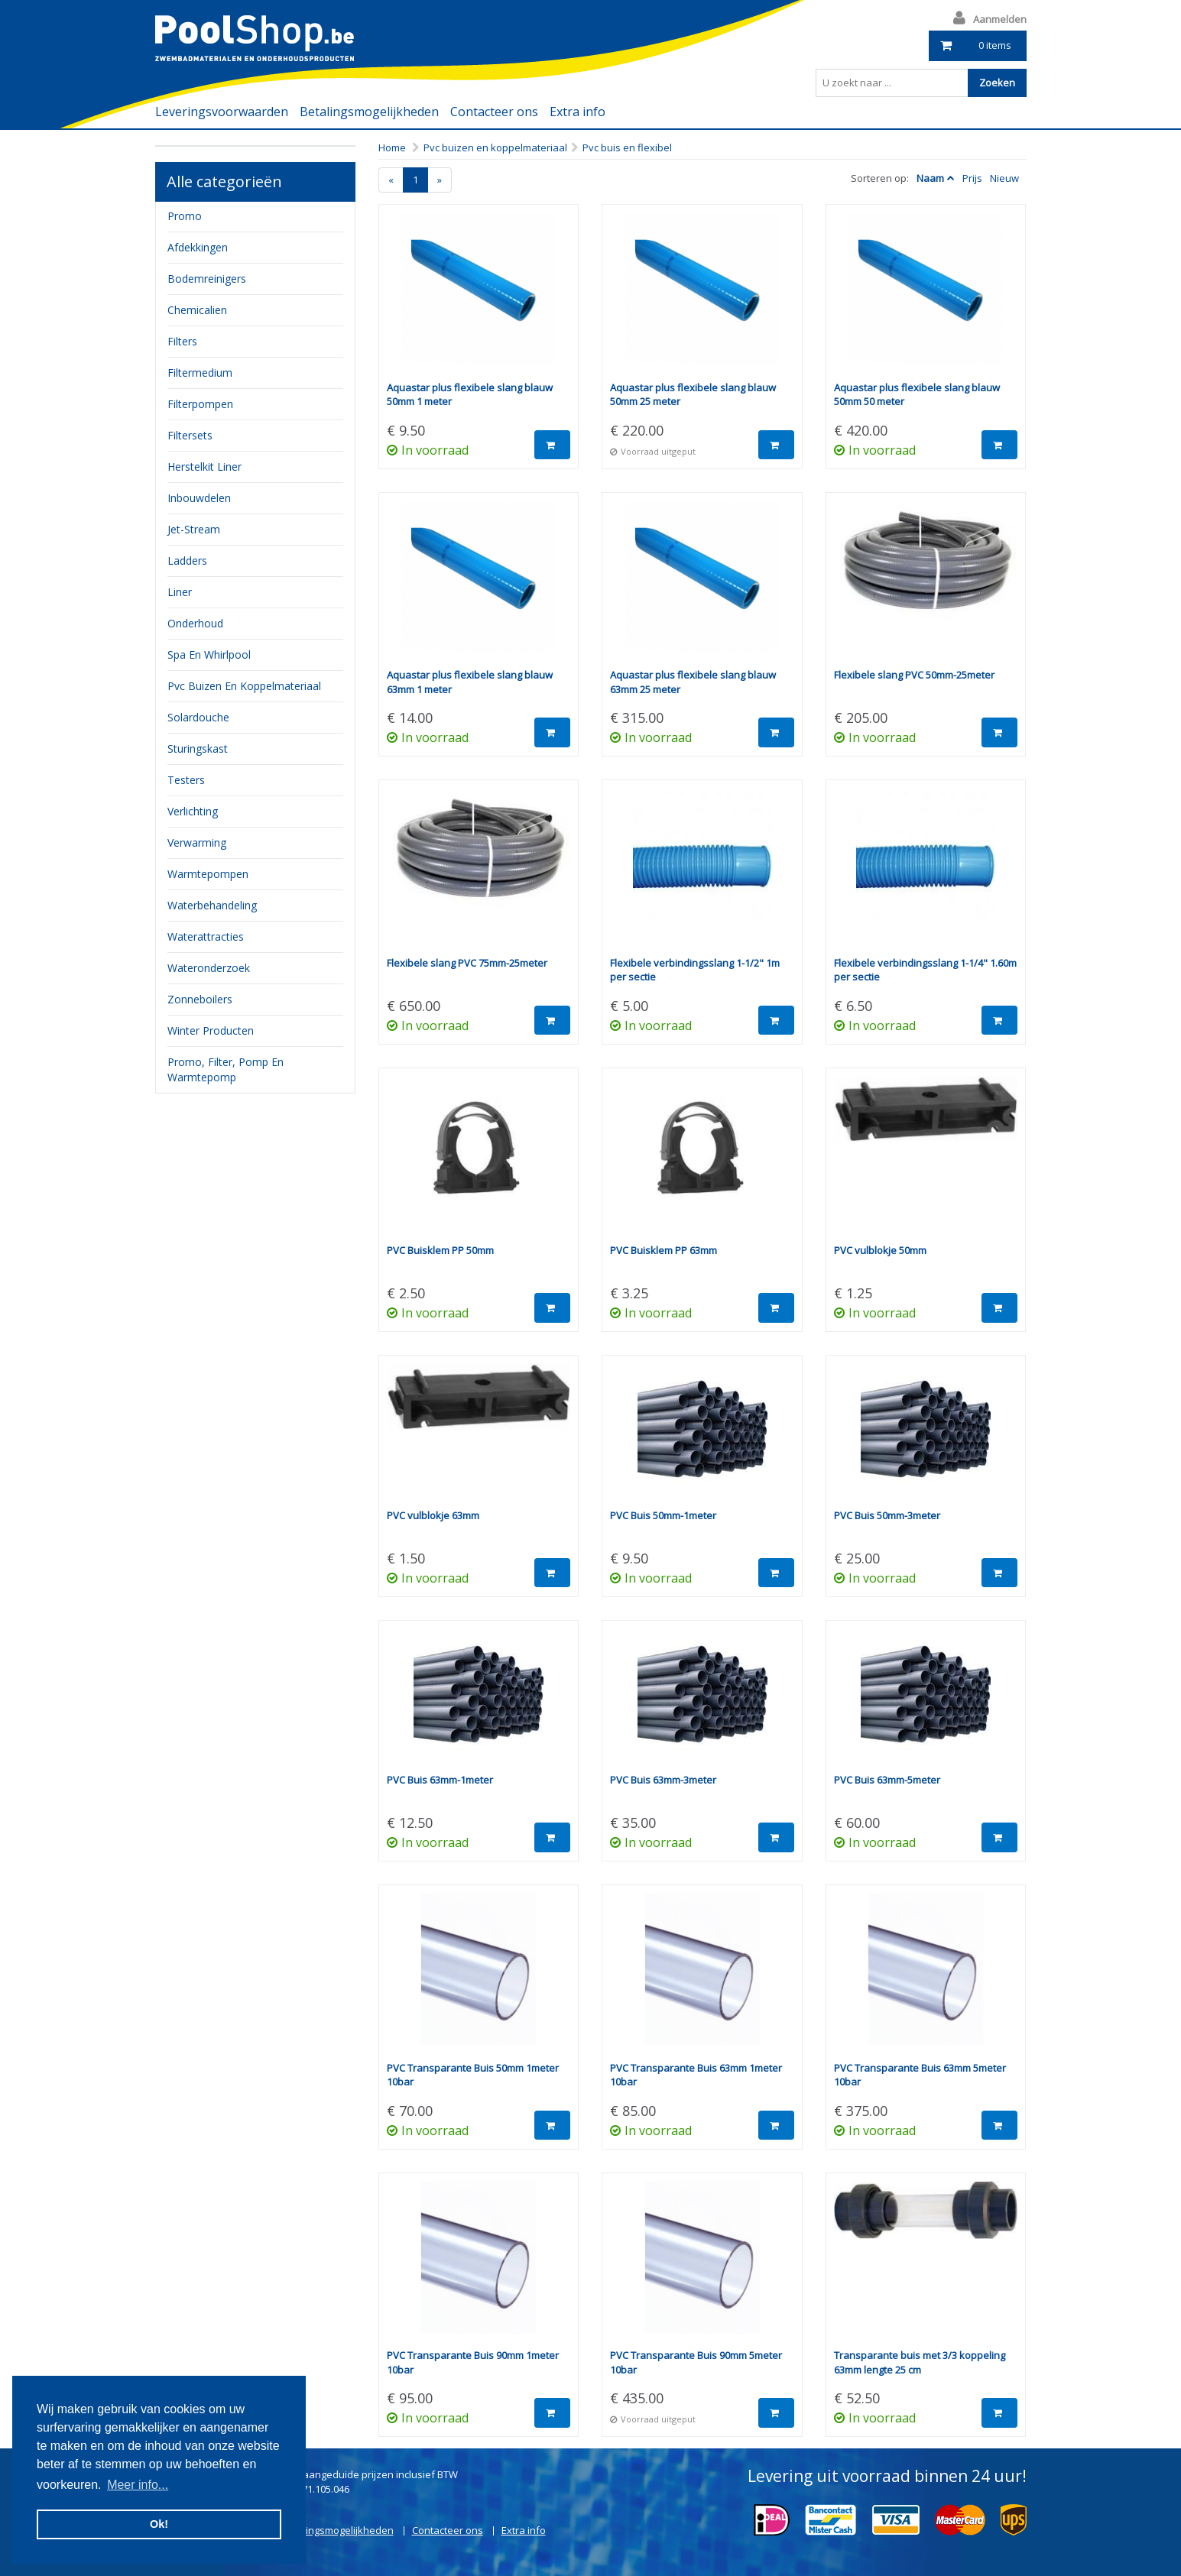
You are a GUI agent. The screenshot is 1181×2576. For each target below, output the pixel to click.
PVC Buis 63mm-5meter (887, 1780)
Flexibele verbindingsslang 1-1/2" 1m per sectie (695, 970)
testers (186, 780)
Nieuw (1004, 178)
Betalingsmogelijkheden (369, 111)
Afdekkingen (197, 247)
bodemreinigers (206, 278)
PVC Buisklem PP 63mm (663, 1250)
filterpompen (200, 404)
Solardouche (198, 717)
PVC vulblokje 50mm (880, 1250)
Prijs (972, 178)
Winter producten (210, 1030)
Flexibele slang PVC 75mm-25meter (467, 963)
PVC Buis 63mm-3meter (663, 1780)
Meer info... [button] (137, 2484)
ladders (187, 560)
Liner (179, 592)
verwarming (196, 842)
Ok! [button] (159, 2524)
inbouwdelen (199, 498)
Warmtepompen (207, 874)
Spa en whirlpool (209, 654)
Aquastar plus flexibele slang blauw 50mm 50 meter (917, 395)
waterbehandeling (212, 905)
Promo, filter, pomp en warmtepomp (225, 1069)
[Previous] (391, 180)
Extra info (577, 111)
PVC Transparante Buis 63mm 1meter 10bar (696, 2075)
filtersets (190, 435)
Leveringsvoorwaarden (221, 111)
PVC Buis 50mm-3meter (887, 1515)
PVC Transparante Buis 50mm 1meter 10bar (473, 2075)
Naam (930, 178)
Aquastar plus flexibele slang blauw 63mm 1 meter (470, 682)
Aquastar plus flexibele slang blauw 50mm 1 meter (470, 395)
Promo (184, 216)
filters (182, 341)
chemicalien (197, 310)
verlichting (192, 811)
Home (392, 147)
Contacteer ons (494, 111)
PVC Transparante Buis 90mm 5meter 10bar (696, 2362)
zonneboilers (199, 999)
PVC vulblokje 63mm (433, 1515)
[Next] (439, 180)
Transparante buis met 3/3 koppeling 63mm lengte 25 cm (919, 2362)
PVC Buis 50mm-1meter (663, 1515)
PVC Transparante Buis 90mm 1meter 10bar (473, 2362)
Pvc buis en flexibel (627, 147)
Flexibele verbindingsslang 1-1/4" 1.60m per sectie (925, 970)
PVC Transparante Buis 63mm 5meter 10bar (920, 2075)
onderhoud (195, 623)
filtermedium (199, 372)
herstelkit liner (204, 466)
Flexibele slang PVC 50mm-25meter (914, 675)
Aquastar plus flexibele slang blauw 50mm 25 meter (693, 395)
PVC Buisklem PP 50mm (440, 1250)
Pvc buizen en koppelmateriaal (495, 147)
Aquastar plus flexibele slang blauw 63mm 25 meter (693, 682)
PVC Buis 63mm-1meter (440, 1780)
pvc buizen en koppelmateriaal (244, 686)
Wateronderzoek (208, 968)
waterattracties (205, 936)
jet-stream (193, 529)
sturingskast (197, 748)
